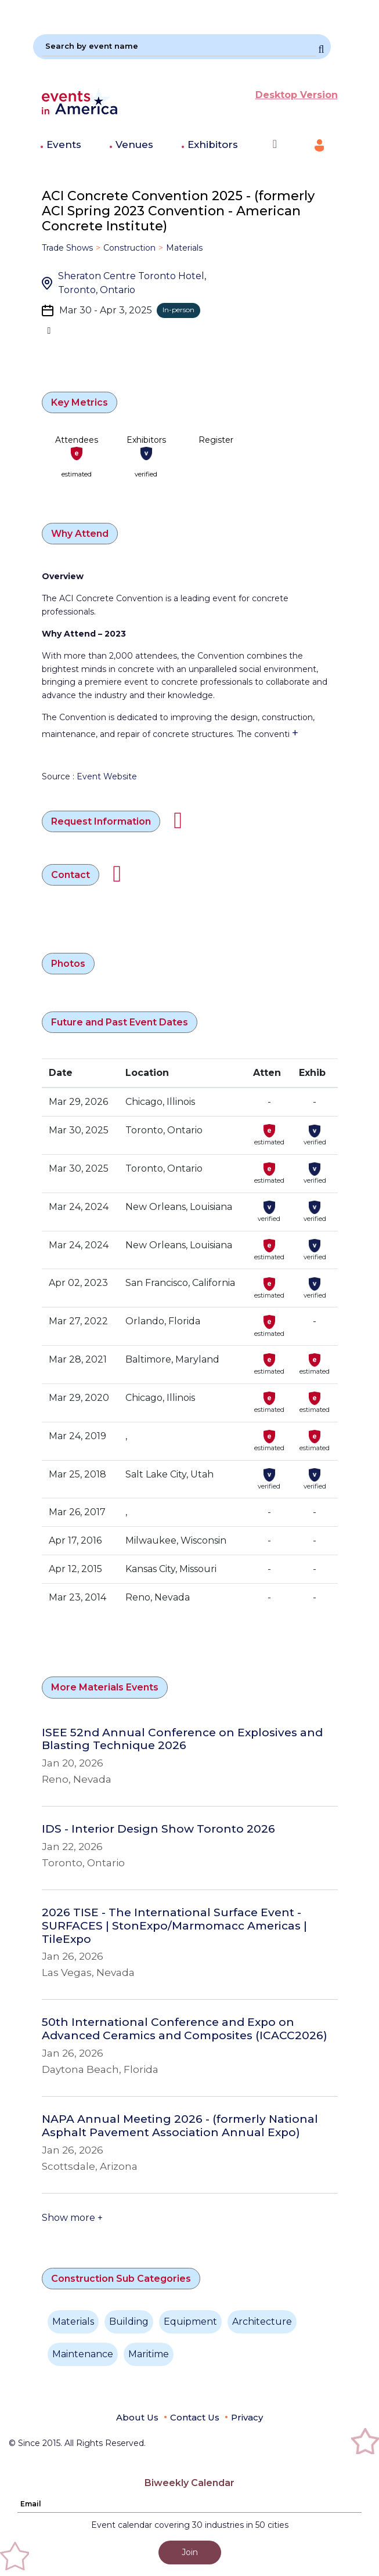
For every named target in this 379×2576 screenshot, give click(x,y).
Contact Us (194, 2417)
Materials (184, 248)
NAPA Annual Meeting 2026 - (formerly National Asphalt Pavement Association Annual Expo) (180, 2126)
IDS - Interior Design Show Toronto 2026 (158, 1829)
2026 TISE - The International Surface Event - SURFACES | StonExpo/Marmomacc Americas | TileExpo (174, 1926)
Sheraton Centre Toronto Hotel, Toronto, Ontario (132, 282)
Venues (134, 144)
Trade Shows (67, 248)
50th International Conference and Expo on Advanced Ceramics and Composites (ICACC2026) (184, 2029)
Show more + (72, 2217)
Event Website (107, 776)
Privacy (247, 2417)
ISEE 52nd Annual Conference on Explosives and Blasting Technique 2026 (182, 1739)
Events (63, 144)
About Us (137, 2417)
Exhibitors (212, 144)
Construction (129, 248)
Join (190, 2552)
